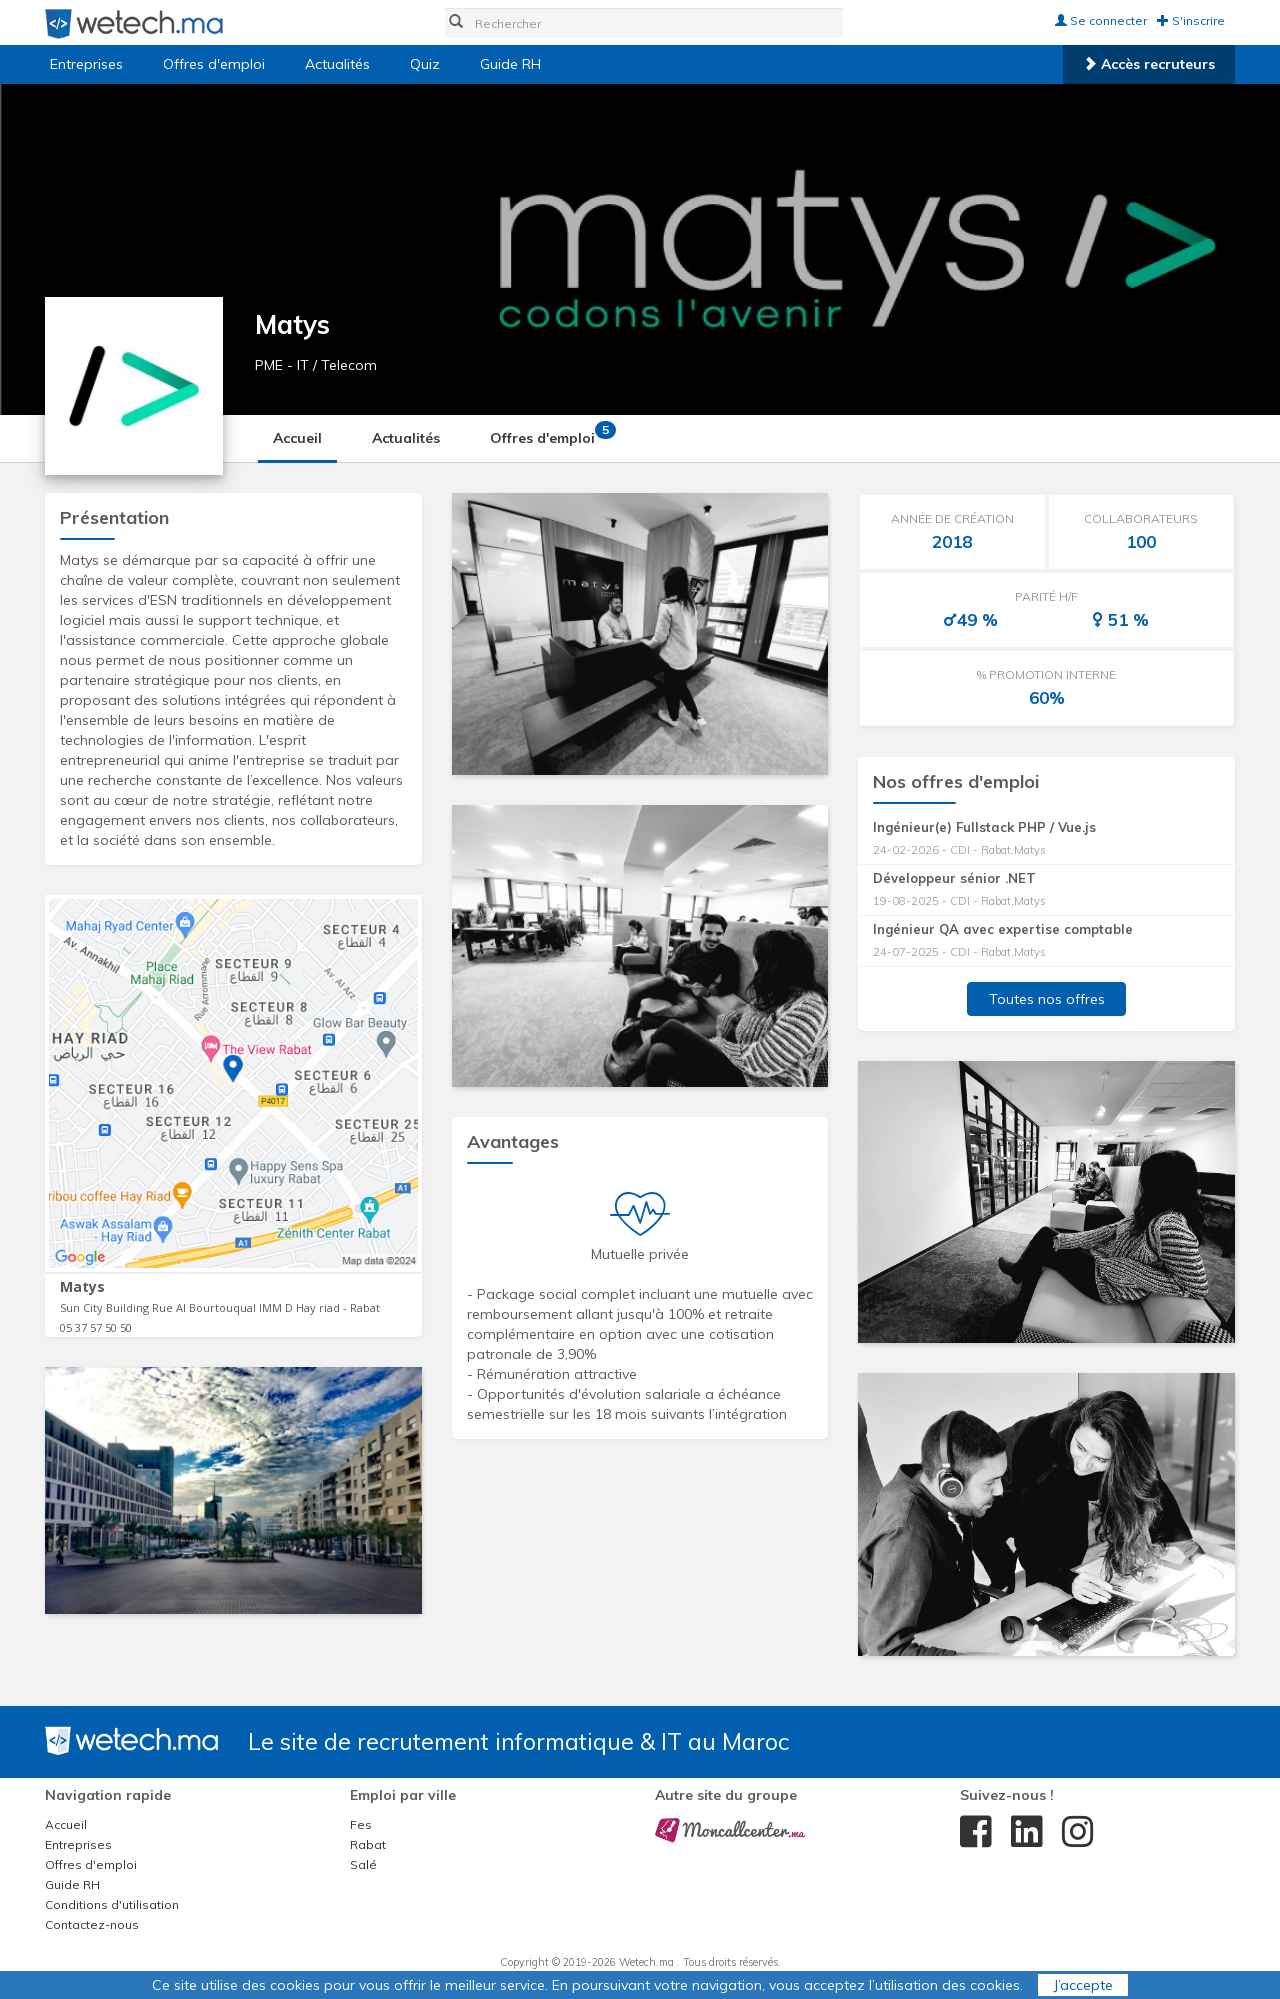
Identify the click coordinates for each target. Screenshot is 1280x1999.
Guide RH (510, 64)
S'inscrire (1191, 20)
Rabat (368, 1844)
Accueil (297, 438)
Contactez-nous (92, 1924)
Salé (363, 1864)
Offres (550, 434)
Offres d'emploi (214, 64)
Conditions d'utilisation (112, 1904)
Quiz (425, 64)
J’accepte (1083, 1985)
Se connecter (1101, 20)
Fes (361, 1824)
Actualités (337, 64)
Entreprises (86, 64)
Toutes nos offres (1047, 999)
